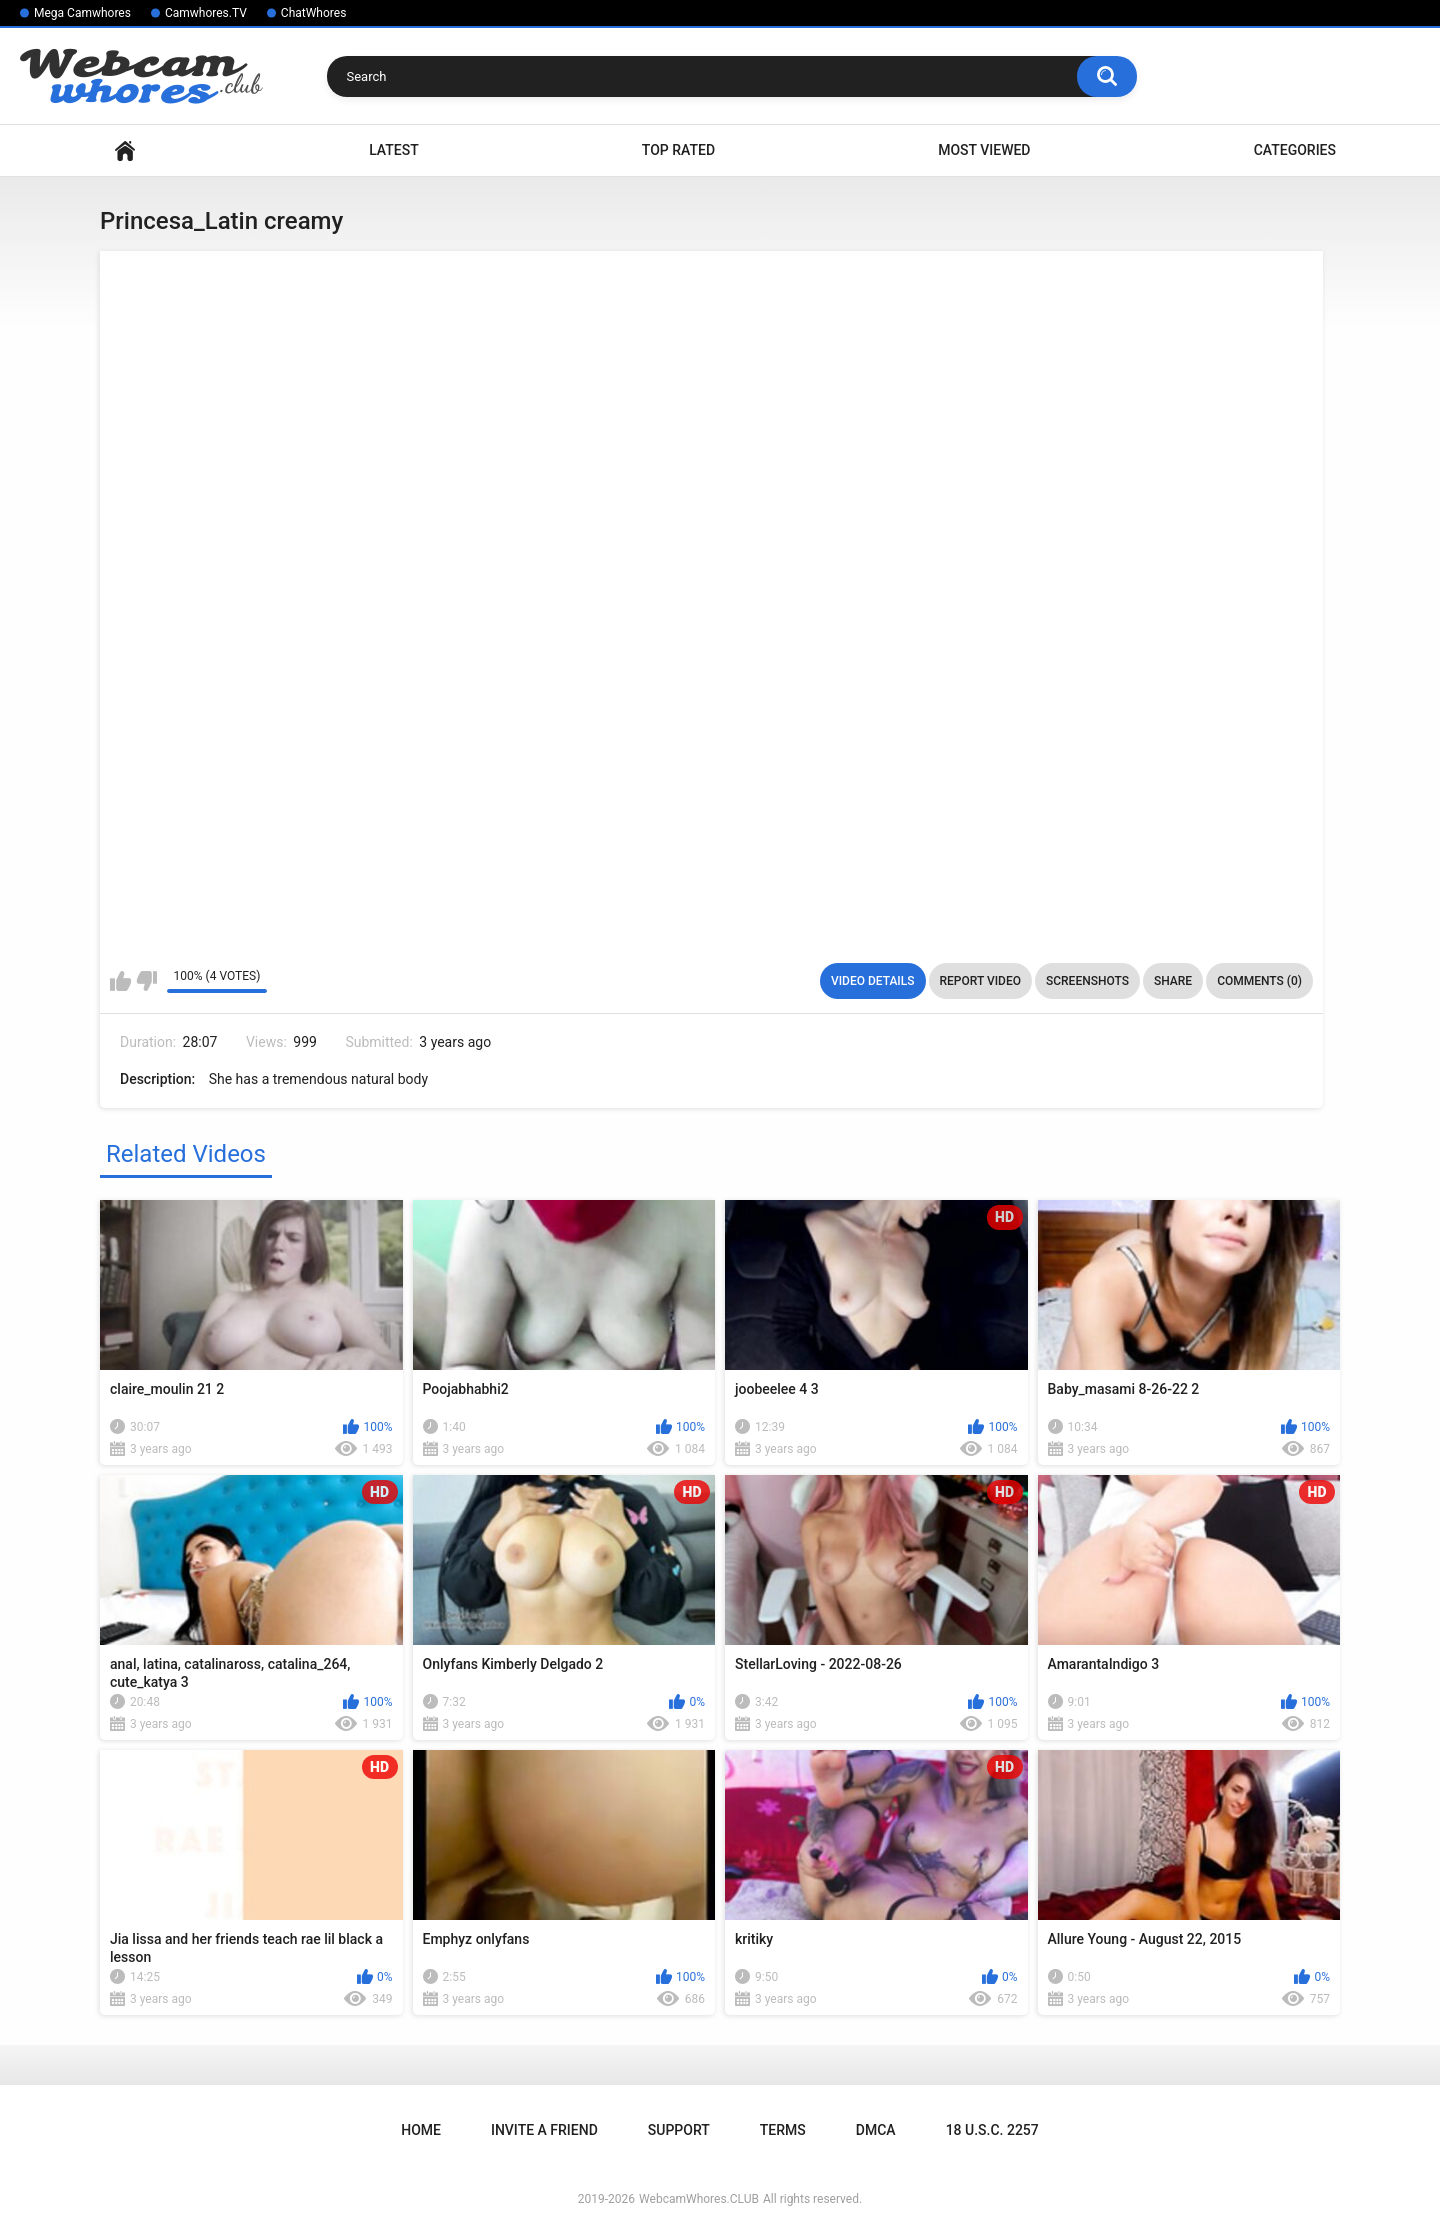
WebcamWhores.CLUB (699, 2199)
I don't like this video (146, 981)
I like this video (120, 981)
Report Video (980, 981)
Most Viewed (984, 150)
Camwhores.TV (206, 13)
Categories (1295, 150)
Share (1173, 981)
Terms (783, 2130)
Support (679, 2130)
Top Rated (678, 150)
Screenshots (1087, 981)
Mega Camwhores (82, 13)
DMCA (876, 2130)
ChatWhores (313, 13)
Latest (394, 150)
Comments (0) (1259, 981)
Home (125, 150)
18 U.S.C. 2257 (992, 2130)
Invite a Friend (544, 2130)
